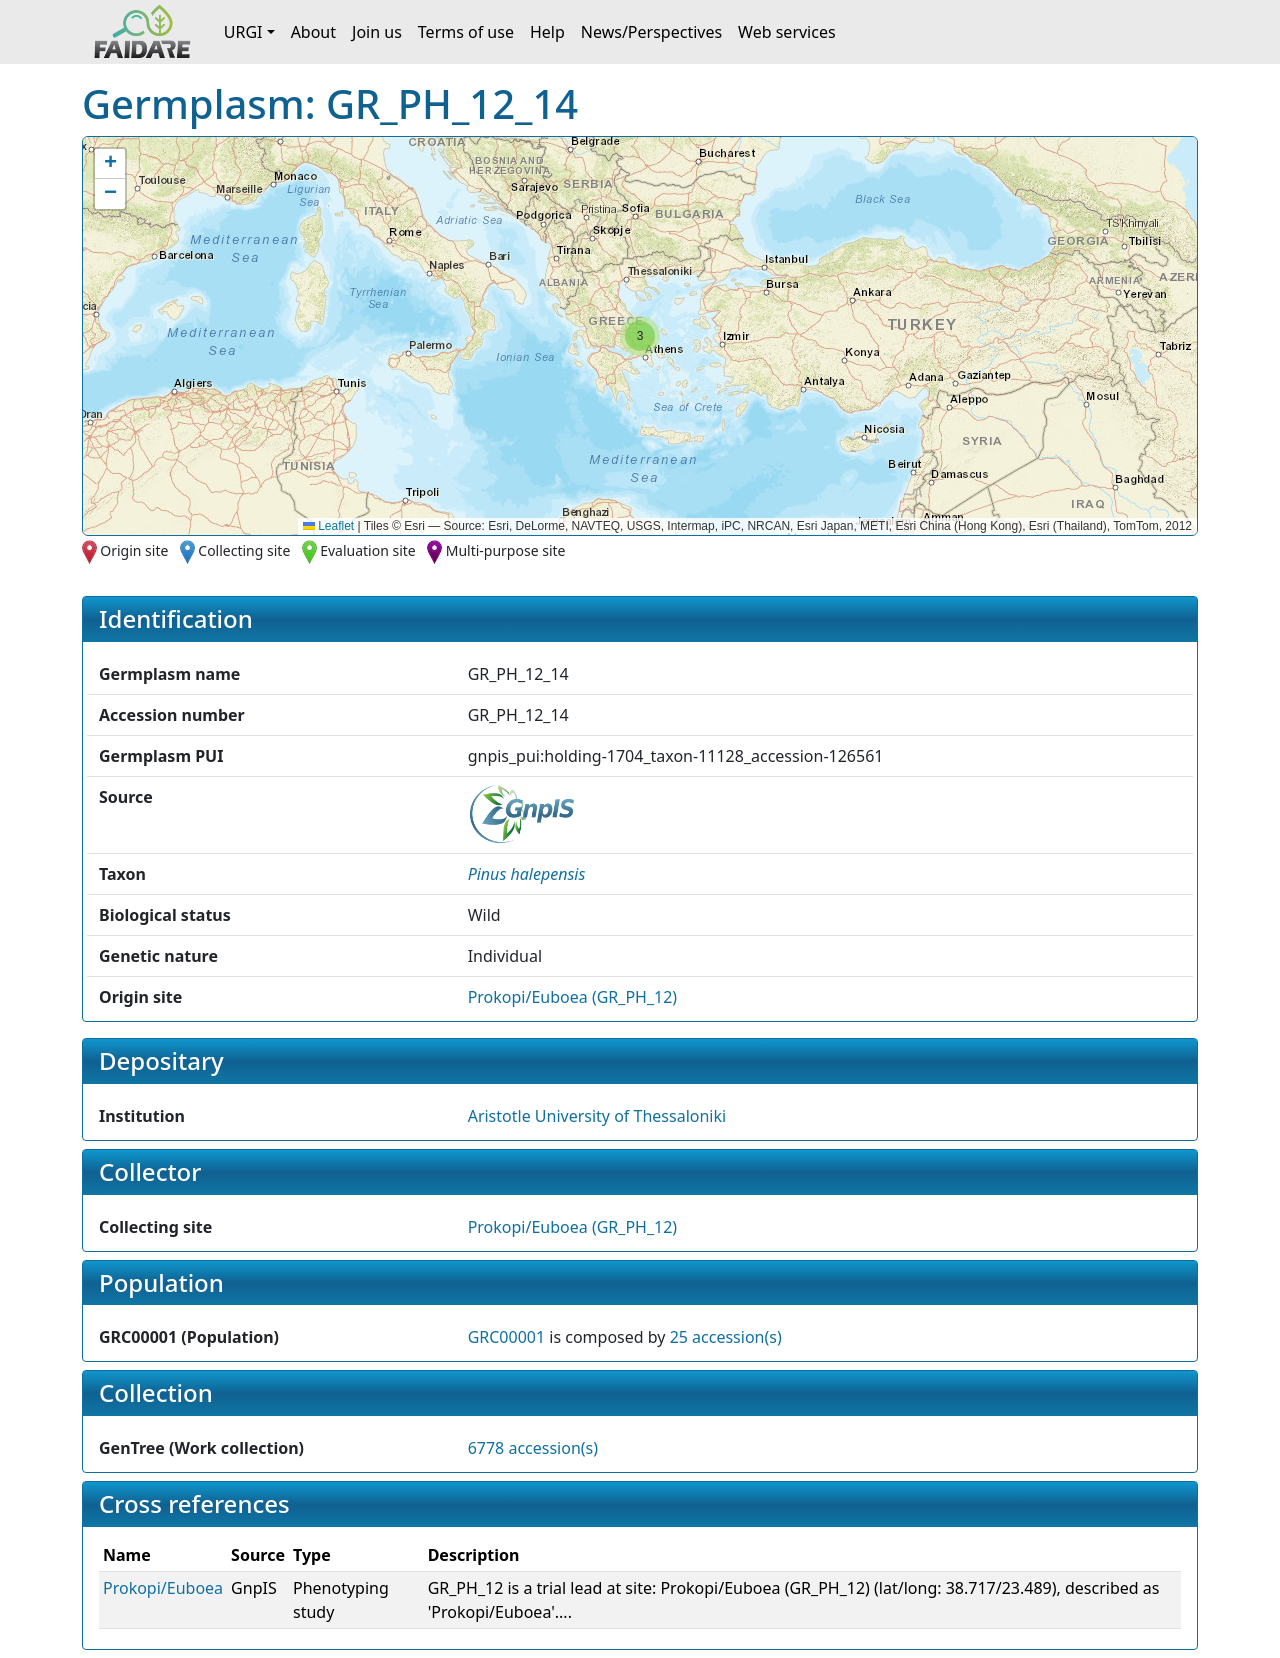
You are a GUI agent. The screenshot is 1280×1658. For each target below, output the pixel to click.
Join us (377, 32)
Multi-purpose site (506, 550)
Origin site (134, 550)
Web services (787, 32)
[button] (640, 336)
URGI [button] (243, 32)
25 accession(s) (726, 1337)
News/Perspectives (651, 32)
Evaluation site (368, 550)
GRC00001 (506, 1337)
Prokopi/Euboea (163, 1588)
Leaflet (328, 526)
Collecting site (244, 550)
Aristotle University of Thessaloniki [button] (597, 1116)
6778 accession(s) (533, 1448)
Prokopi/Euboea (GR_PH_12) (573, 997)
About (313, 32)
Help (547, 32)
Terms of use (466, 32)
